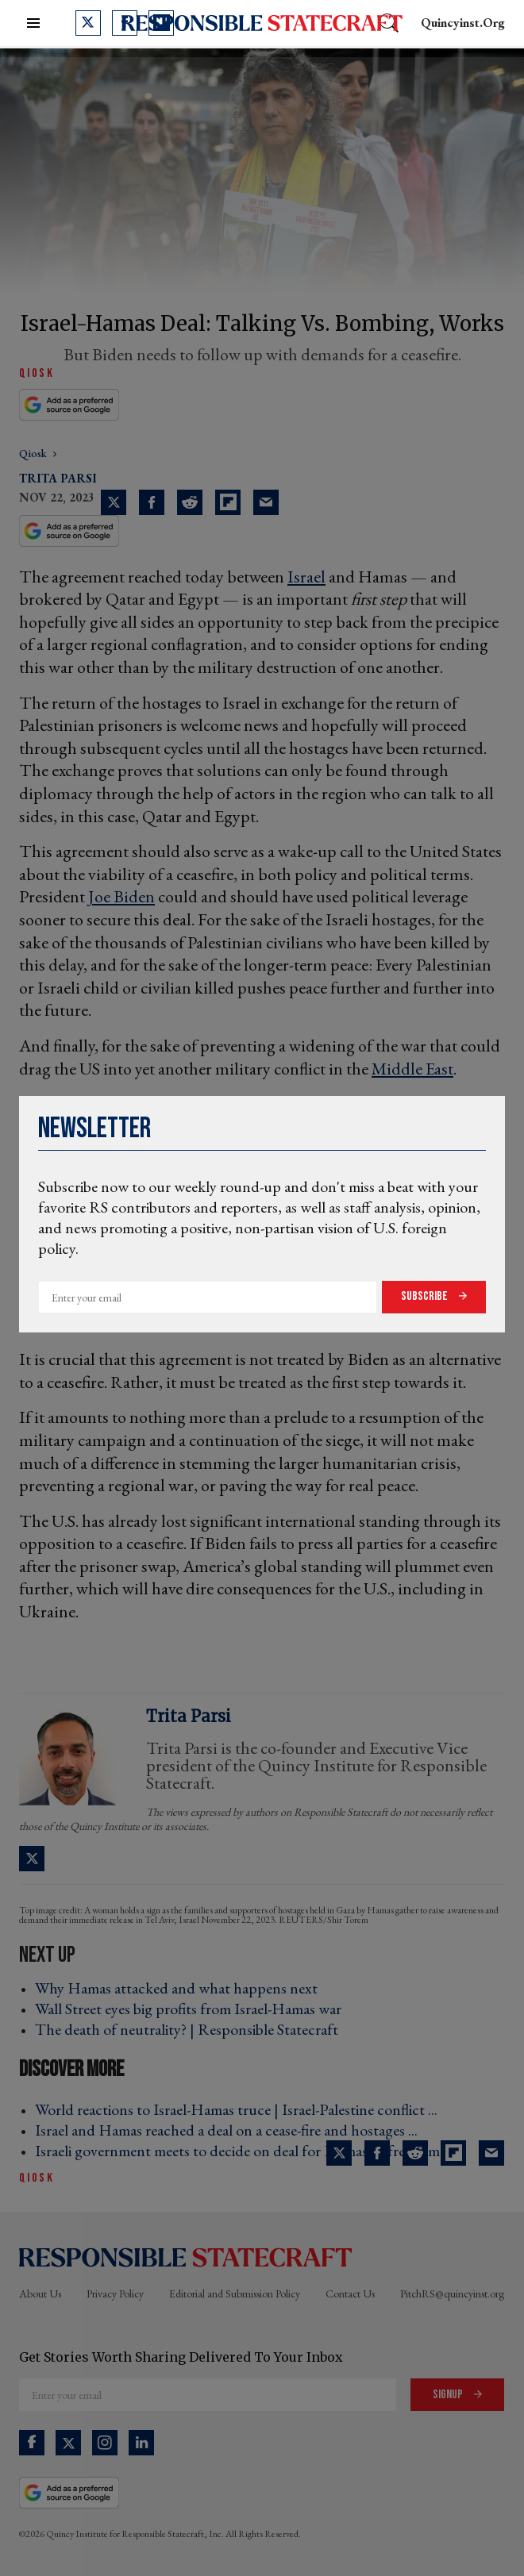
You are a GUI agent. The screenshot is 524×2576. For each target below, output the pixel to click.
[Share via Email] (266, 502)
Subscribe (425, 1296)
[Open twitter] (88, 23)
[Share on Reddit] (189, 502)
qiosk (34, 453)
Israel (306, 576)
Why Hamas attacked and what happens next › (181, 1988)
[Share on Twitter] (113, 502)
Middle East (412, 1068)
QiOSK (36, 373)
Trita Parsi (58, 478)
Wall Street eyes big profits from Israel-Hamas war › (193, 2008)
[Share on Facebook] (151, 502)
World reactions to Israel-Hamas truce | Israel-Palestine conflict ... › (241, 2109)
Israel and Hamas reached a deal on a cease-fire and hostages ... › (231, 2130)
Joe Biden (121, 896)
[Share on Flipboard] (228, 502)
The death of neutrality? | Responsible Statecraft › (191, 2029)
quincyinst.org (463, 22)
